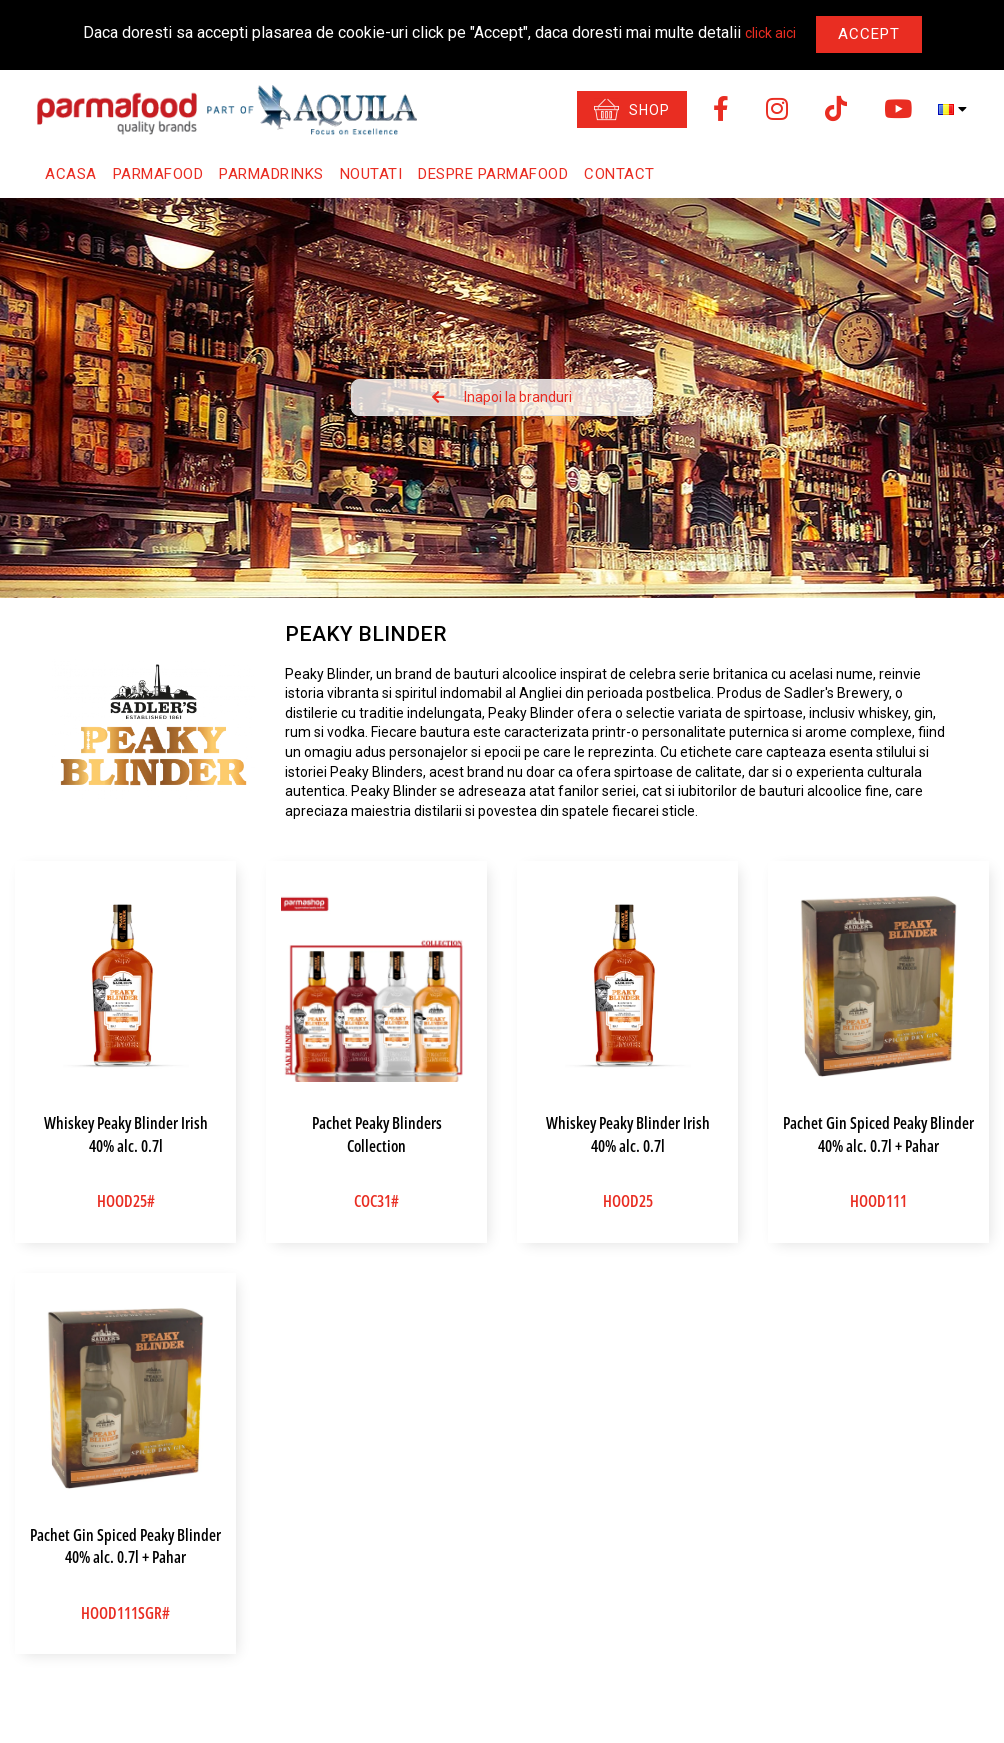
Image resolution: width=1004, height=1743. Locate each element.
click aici (770, 33)
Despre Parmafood (493, 174)
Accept (869, 34)
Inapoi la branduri (502, 397)
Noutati (371, 174)
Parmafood (158, 174)
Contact (619, 174)
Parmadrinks (271, 174)
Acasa (71, 174)
